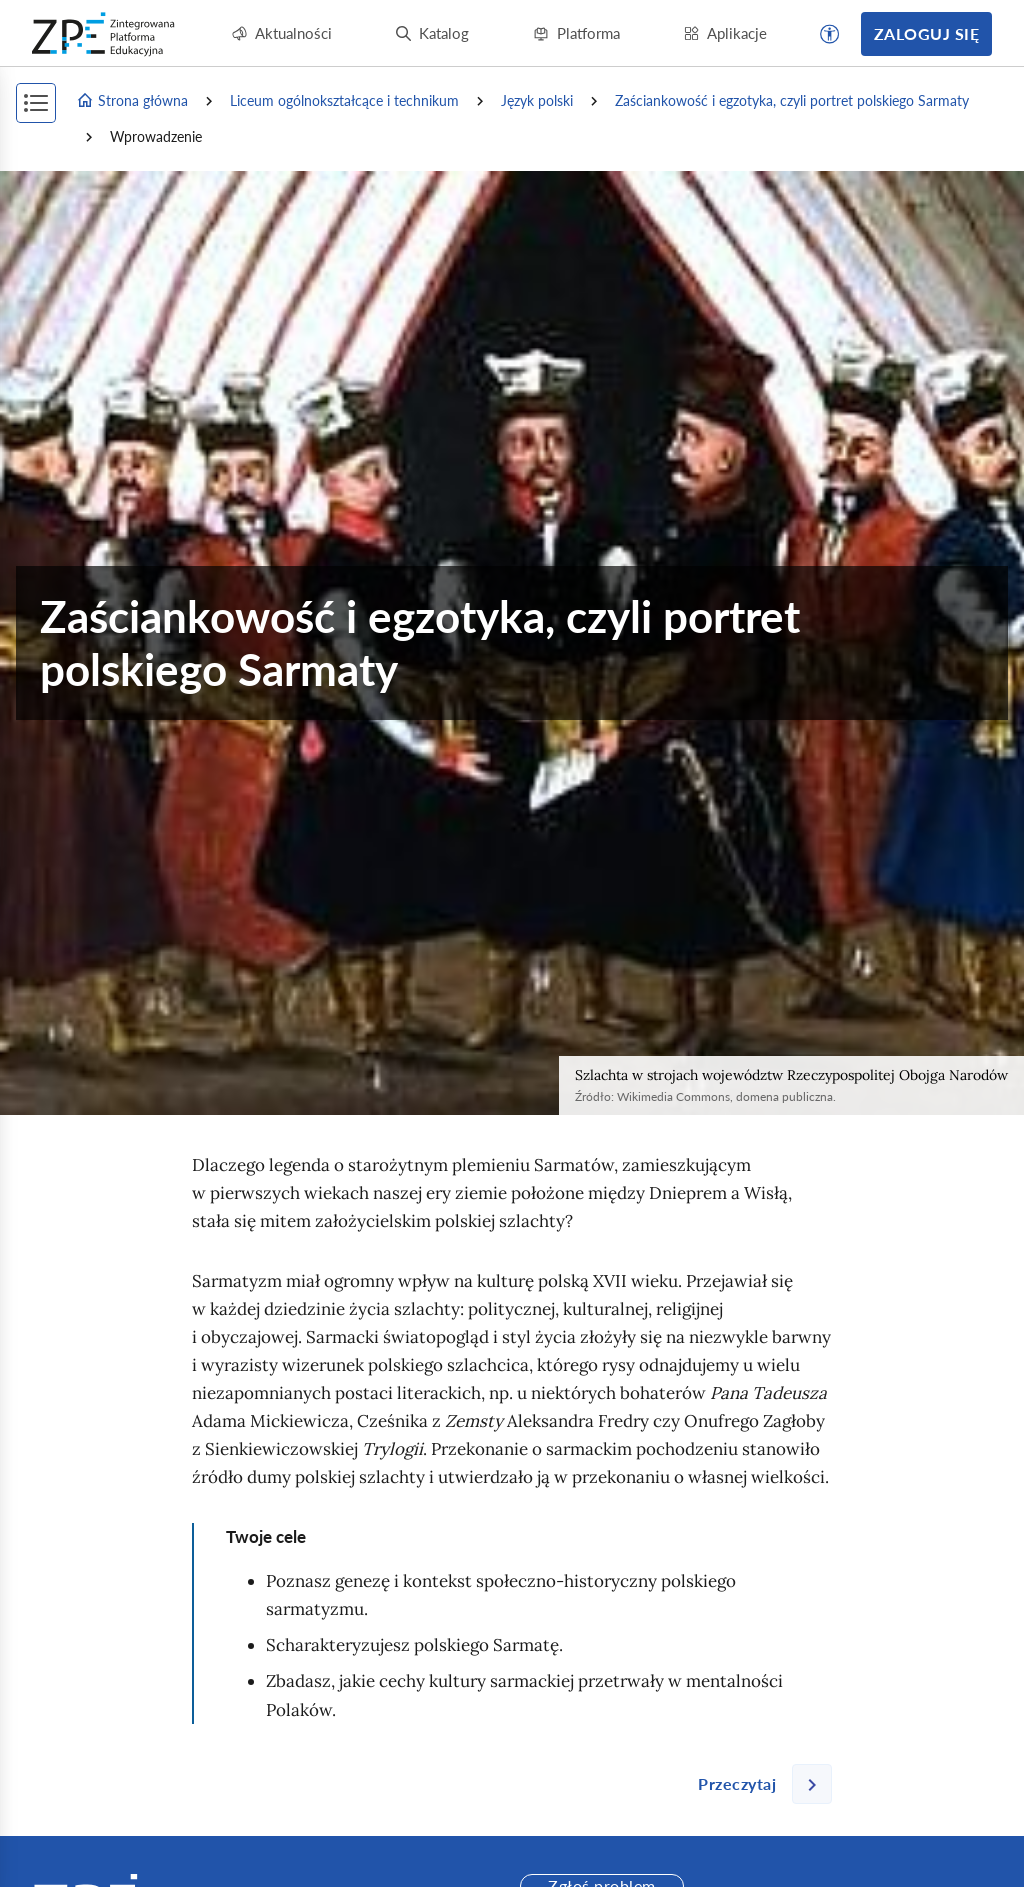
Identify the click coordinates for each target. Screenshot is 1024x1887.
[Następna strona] (757, 1784)
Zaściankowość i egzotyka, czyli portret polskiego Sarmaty (792, 100)
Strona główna (132, 101)
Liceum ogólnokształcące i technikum (344, 100)
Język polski (537, 100)
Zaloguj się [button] (926, 33)
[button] (830, 34)
